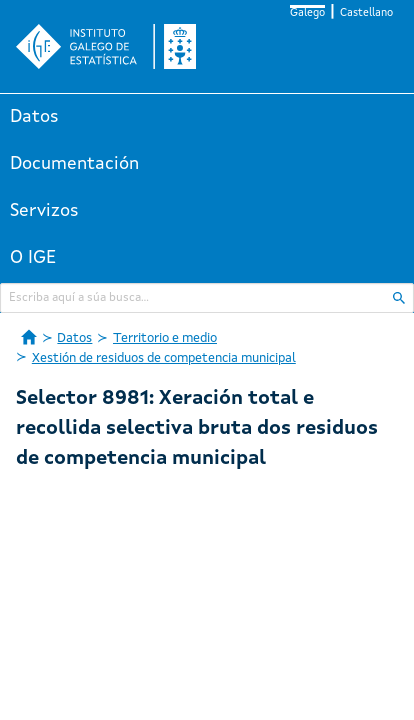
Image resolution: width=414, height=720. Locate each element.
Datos (34, 117)
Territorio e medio (165, 338)
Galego (307, 13)
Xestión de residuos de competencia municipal (164, 358)
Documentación (74, 164)
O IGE (33, 258)
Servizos (44, 211)
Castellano (366, 13)
